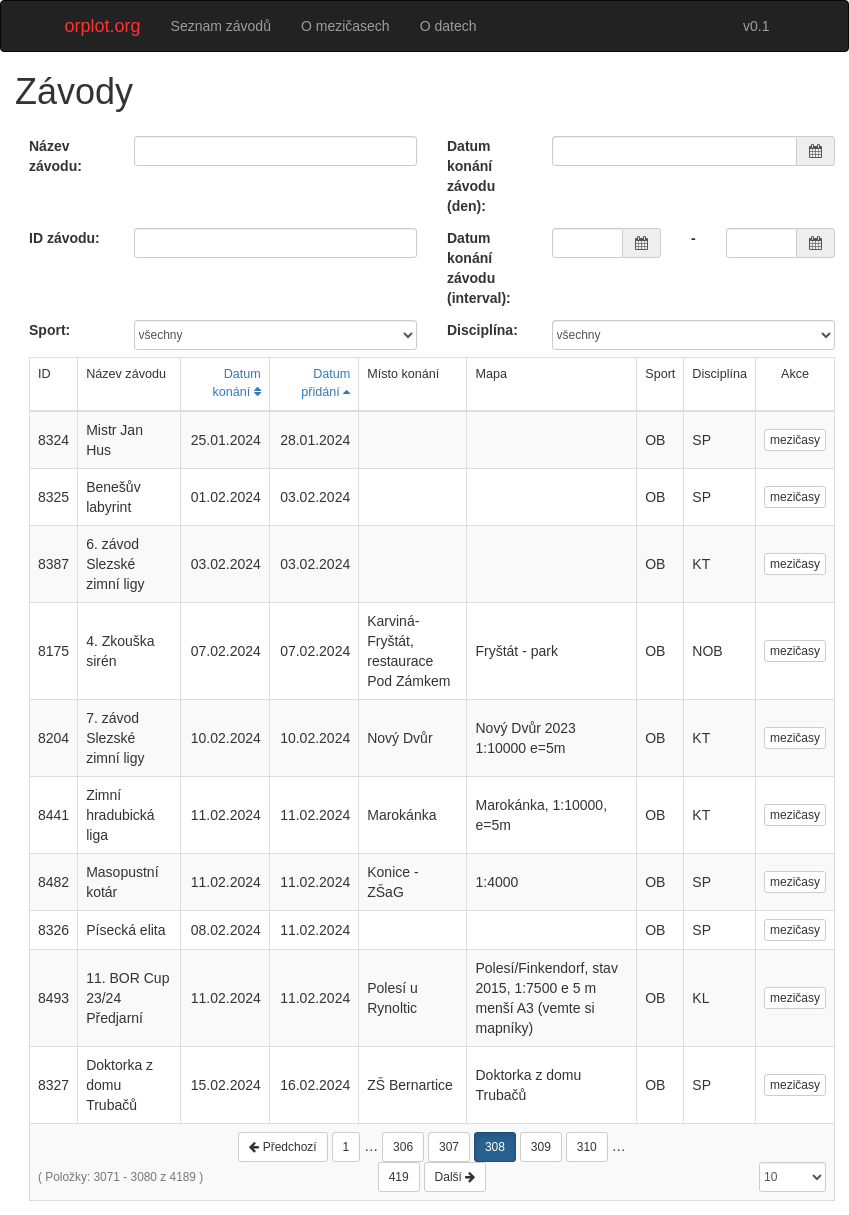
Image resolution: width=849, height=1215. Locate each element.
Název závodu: (55, 156)
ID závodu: (64, 238)
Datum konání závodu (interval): (479, 268)
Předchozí (282, 1147)
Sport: (49, 330)
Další (455, 1177)
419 (399, 1177)
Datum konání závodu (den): (471, 176)
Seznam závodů (221, 26)
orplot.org (103, 26)
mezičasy (795, 440)
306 (403, 1147)
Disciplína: (482, 330)
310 (587, 1147)
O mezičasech (345, 26)
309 (541, 1147)
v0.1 (756, 26)
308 (495, 1147)
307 (449, 1147)
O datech (448, 26)
